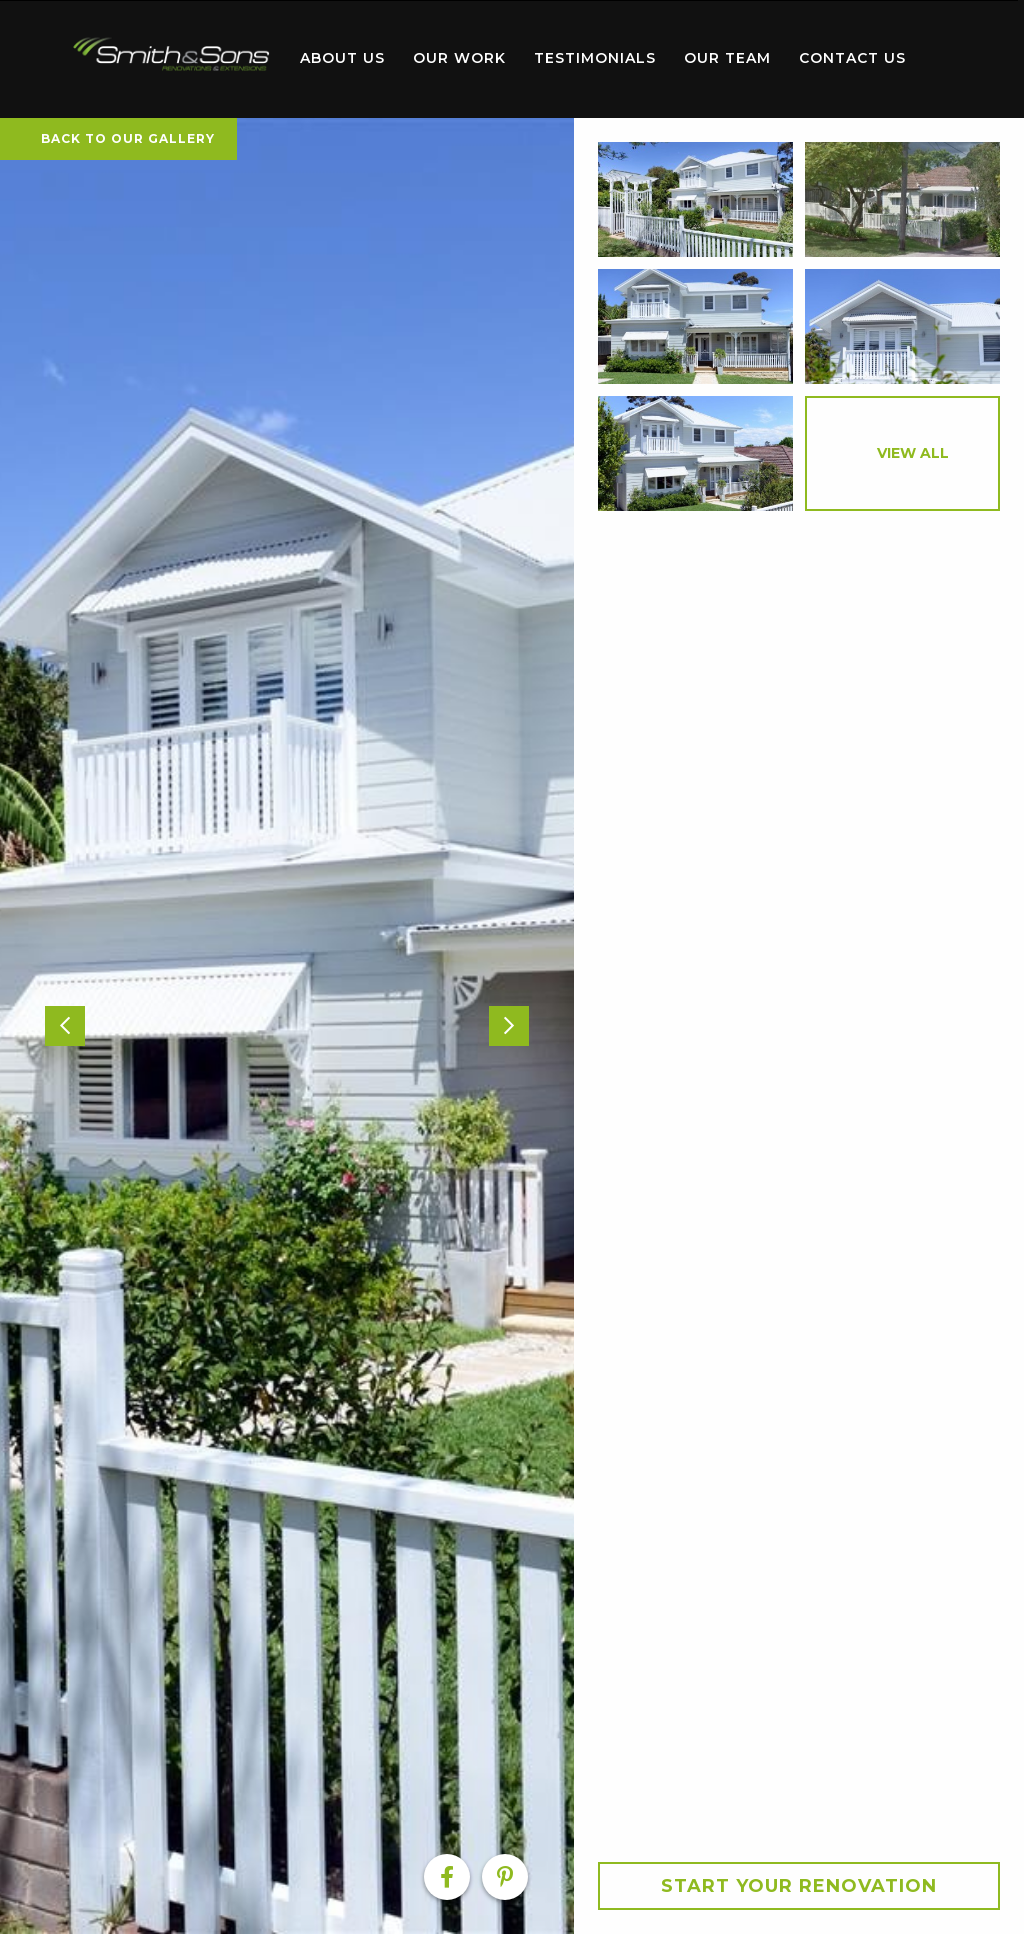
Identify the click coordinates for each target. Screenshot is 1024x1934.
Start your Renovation (799, 1886)
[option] (287, 1026)
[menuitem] (172, 59)
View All (913, 453)
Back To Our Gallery (118, 138)
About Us (342, 58)
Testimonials (595, 58)
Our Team (727, 58)
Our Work (459, 58)
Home (172, 54)
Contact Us (852, 58)
